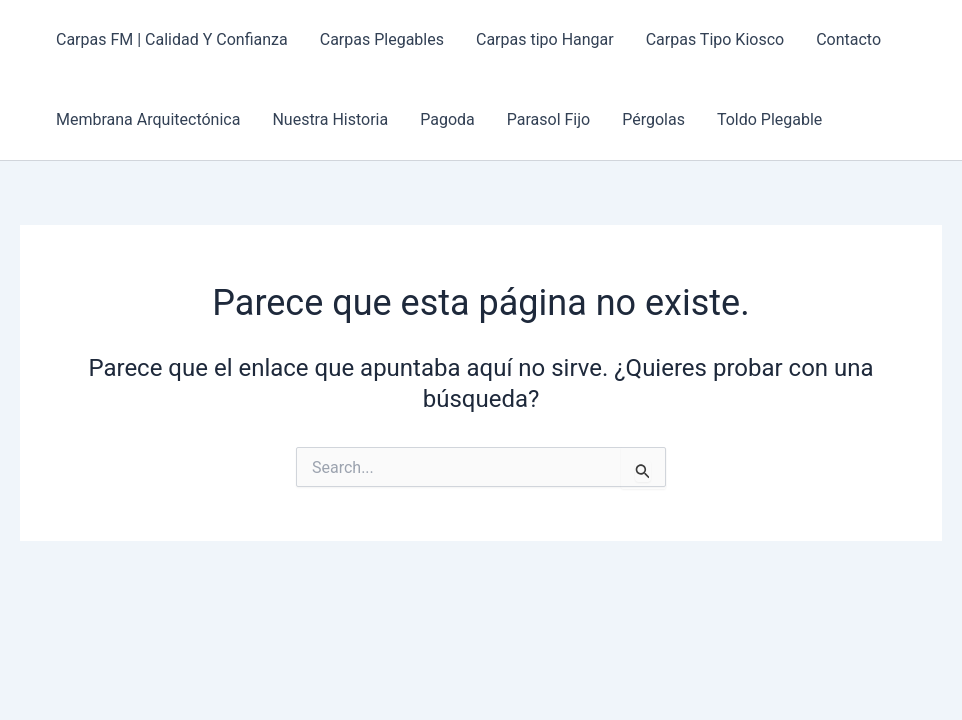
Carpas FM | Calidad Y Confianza (172, 39)
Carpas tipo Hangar (545, 39)
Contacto (848, 39)
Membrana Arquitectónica (148, 119)
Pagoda (447, 119)
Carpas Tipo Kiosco (715, 39)
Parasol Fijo (548, 119)
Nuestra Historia (330, 119)
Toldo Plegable (769, 119)
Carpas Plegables (382, 39)
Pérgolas (653, 119)
